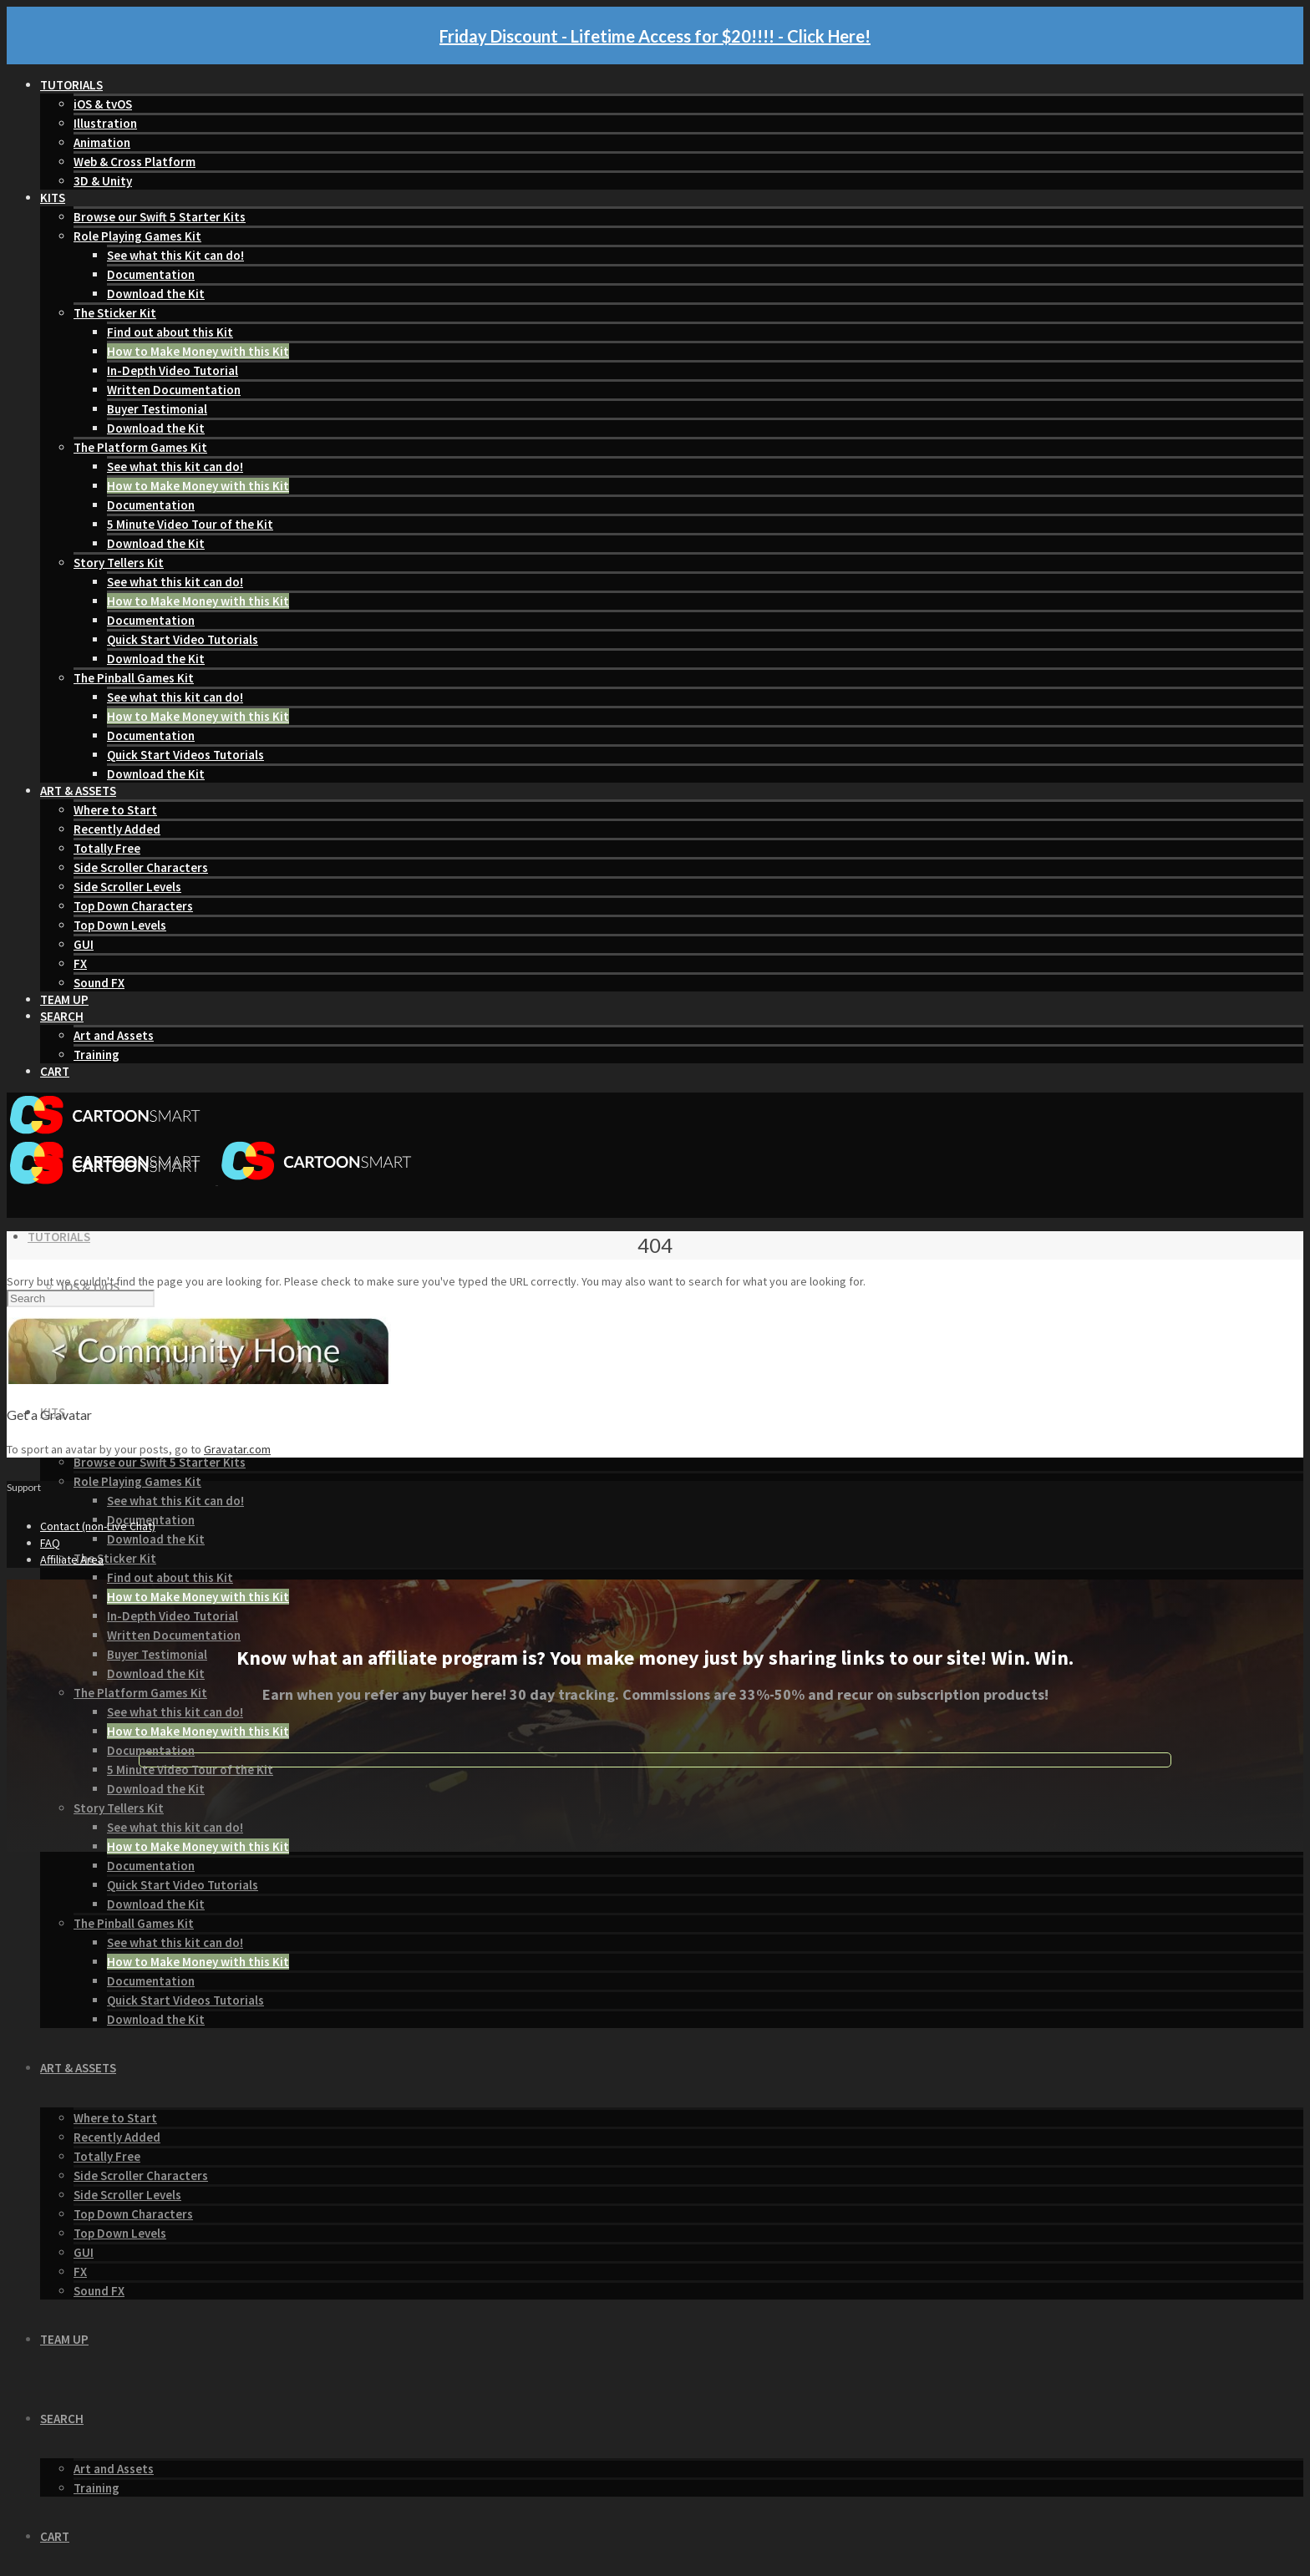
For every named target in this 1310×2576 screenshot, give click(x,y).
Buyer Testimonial (157, 409)
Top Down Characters (133, 906)
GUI (84, 944)
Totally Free (107, 848)
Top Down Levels (120, 925)
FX (80, 963)
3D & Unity (103, 181)
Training (96, 1054)
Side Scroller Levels (127, 887)
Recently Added (117, 829)
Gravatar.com (237, 1449)
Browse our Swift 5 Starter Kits (160, 217)
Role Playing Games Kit (137, 236)
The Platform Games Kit (140, 447)
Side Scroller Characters (141, 867)
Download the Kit (156, 294)
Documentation (151, 274)
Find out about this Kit (170, 332)
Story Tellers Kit (119, 562)
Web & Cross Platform (134, 162)
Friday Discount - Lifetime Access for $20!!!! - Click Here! (655, 36)
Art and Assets (114, 1035)
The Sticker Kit (115, 313)
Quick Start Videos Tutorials (185, 755)
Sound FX (99, 983)
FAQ (50, 1542)
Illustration (105, 123)
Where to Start (115, 810)
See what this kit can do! (175, 466)
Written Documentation (174, 390)
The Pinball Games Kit (134, 678)
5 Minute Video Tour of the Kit (190, 524)
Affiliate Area (72, 1559)
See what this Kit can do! (175, 255)
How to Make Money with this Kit (198, 351)
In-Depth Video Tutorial (172, 370)
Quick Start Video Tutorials (182, 639)
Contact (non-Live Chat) (97, 1526)
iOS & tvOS (103, 104)
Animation (102, 142)
